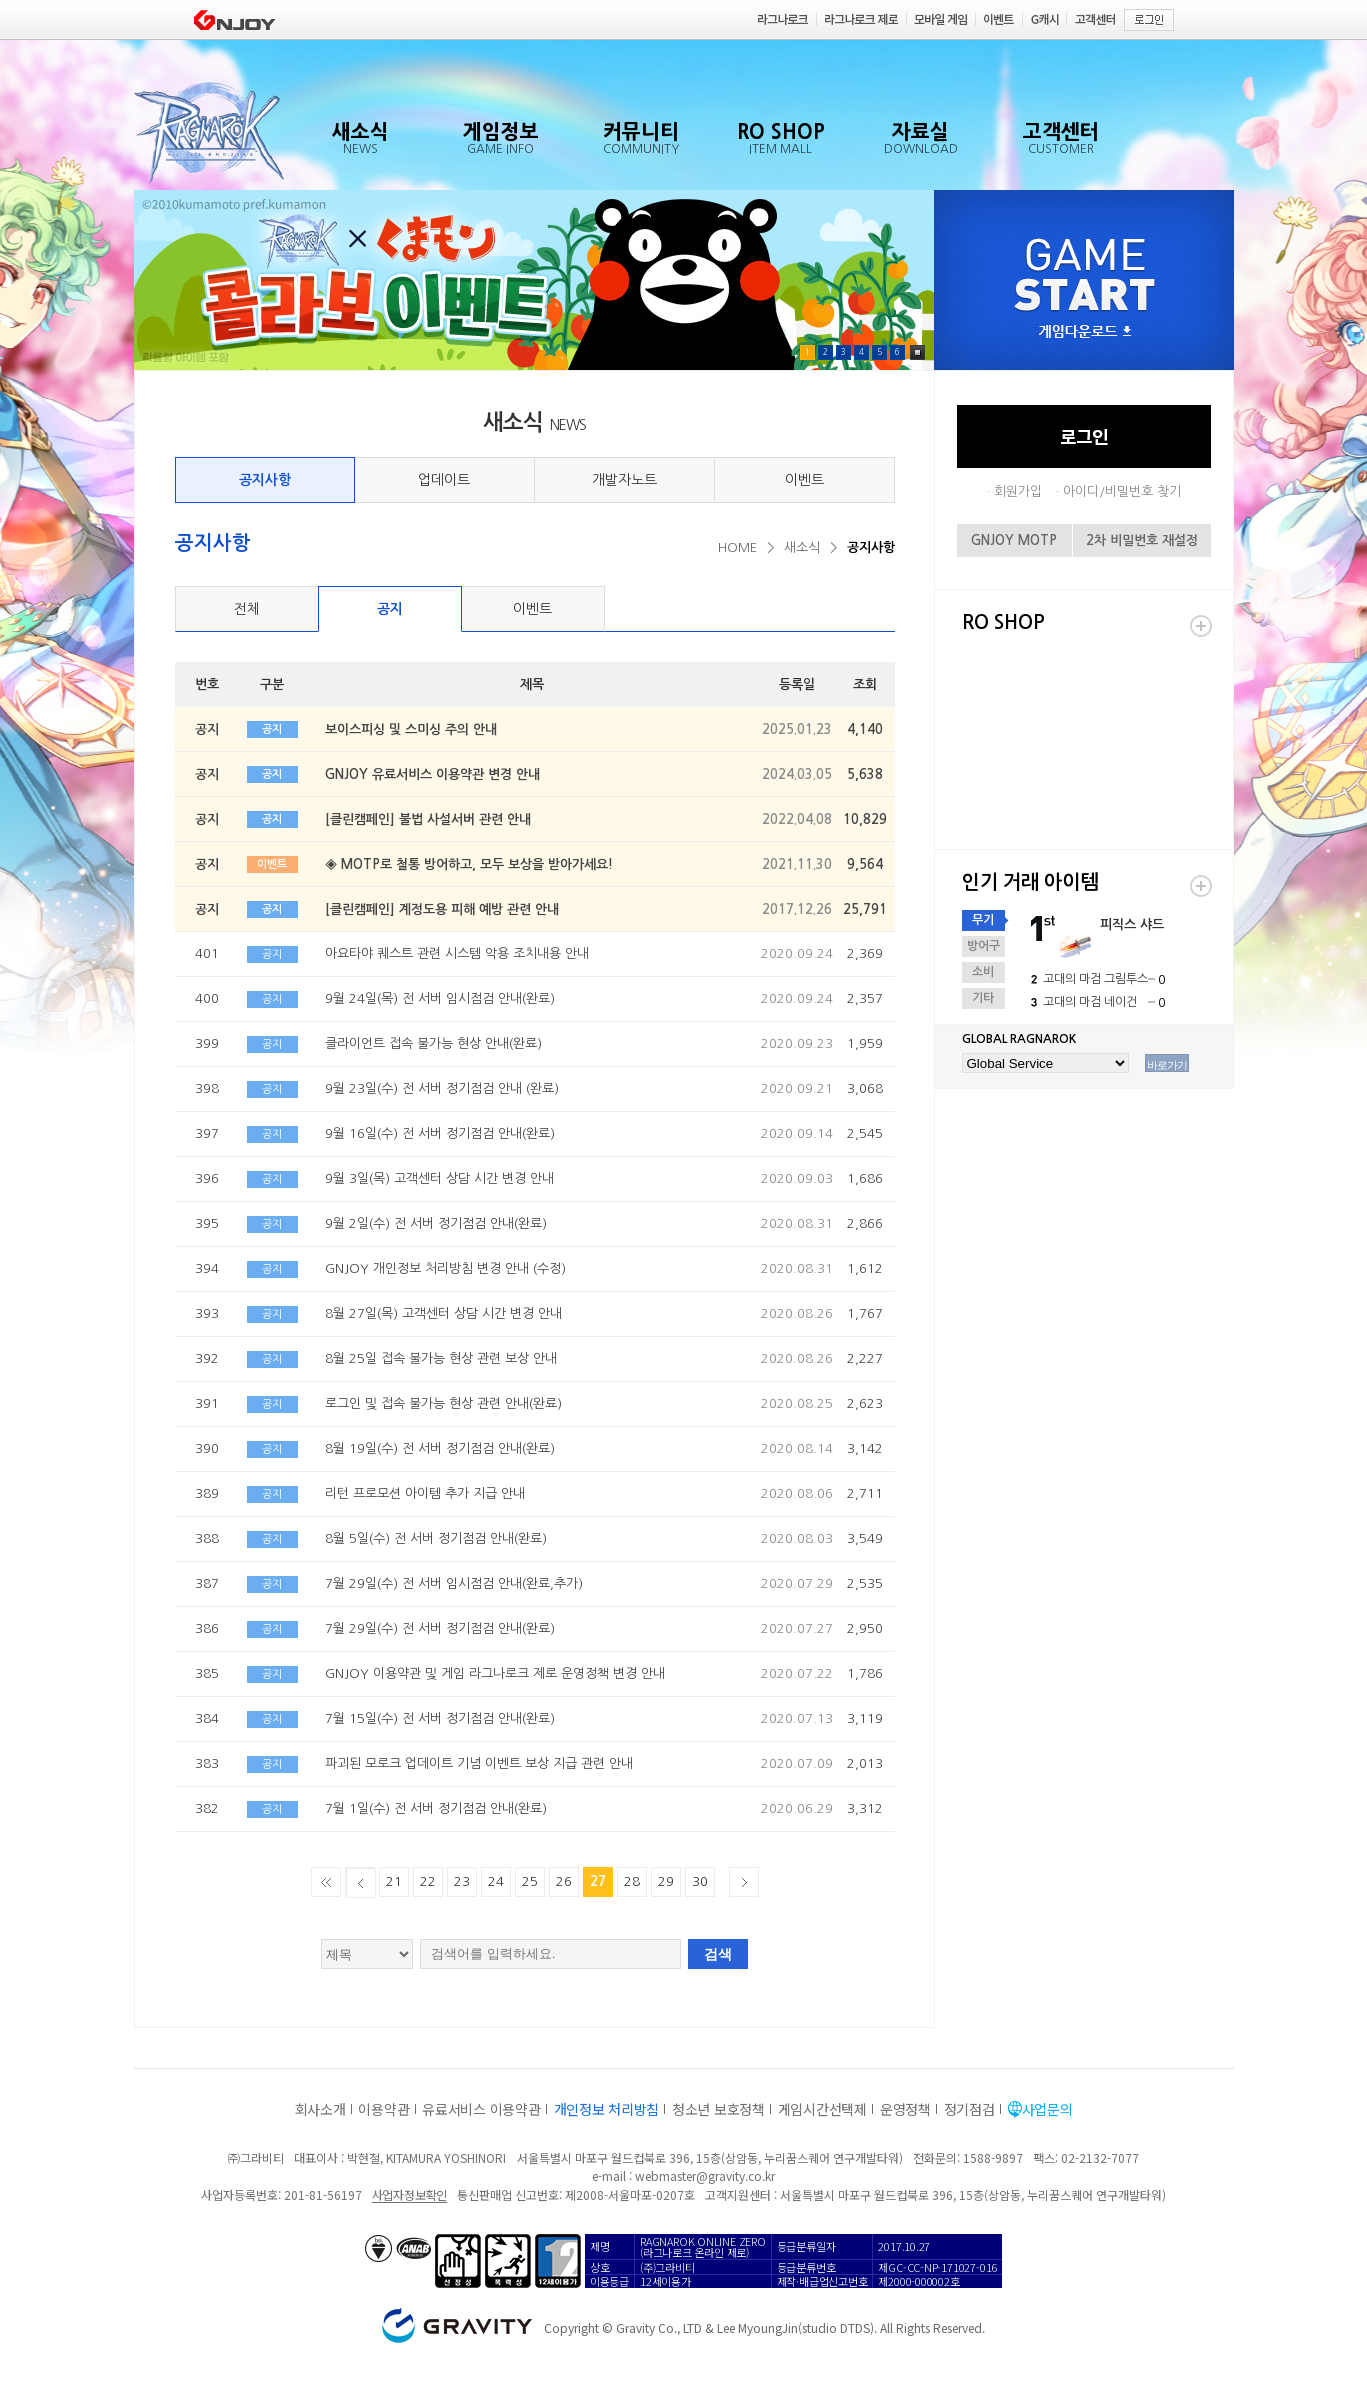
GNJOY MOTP (1014, 540)
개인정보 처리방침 (606, 2109)
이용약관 (383, 2109)
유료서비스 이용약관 (481, 2109)
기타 (983, 998)
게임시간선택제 (822, 2109)
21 (394, 1881)
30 (700, 1881)
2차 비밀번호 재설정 (1142, 540)
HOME (737, 547)
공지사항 (265, 480)
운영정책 (905, 2109)
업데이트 (444, 480)
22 (428, 1881)
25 (530, 1881)
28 (632, 1881)
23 (462, 1881)
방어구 (983, 946)
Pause (917, 352)
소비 (983, 972)
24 (496, 1881)
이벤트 (804, 480)
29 (666, 1881)
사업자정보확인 (409, 2194)
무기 (983, 920)
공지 (390, 609)
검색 (718, 1954)
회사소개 (320, 2109)
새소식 (802, 547)
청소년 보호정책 (718, 2109)
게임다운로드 (1085, 332)
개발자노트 (624, 480)
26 (564, 1881)
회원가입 (1018, 491)
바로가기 (1167, 1065)
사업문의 (1047, 2109)
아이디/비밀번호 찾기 (1122, 491)
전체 (247, 609)
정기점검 (969, 2109)
